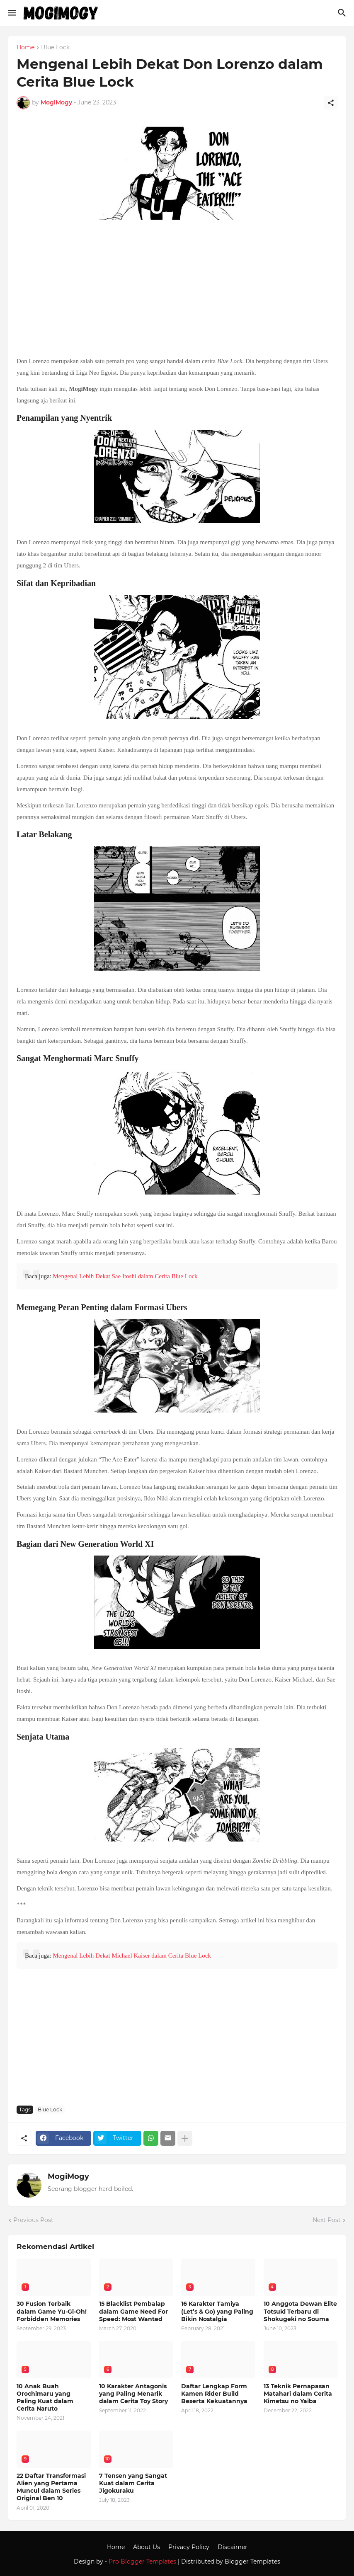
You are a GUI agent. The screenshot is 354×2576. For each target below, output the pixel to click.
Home (25, 47)
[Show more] (184, 2138)
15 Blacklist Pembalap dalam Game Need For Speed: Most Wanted (133, 2311)
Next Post (327, 2220)
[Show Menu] (11, 13)
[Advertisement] (177, 289)
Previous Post (33, 2220)
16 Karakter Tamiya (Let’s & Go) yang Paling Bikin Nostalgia (217, 2311)
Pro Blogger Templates (142, 2561)
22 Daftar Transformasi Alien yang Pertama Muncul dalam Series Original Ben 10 (51, 2487)
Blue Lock (55, 47)
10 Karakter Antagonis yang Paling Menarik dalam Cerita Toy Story (133, 2393)
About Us (146, 2547)
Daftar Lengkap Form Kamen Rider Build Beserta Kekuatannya (214, 2393)
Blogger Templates (252, 2561)
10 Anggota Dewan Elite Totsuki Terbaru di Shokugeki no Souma (300, 2311)
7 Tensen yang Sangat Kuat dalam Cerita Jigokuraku (133, 2483)
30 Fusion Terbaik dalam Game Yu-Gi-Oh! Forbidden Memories (52, 2311)
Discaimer (232, 2547)
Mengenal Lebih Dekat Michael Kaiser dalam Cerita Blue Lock (132, 1955)
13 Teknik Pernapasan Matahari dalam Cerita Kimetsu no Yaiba (298, 2393)
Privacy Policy (188, 2547)
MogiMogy (68, 2176)
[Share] (330, 102)
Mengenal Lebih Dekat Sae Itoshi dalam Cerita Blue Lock (125, 1276)
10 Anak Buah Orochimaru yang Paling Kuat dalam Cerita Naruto (45, 2397)
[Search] (343, 13)
